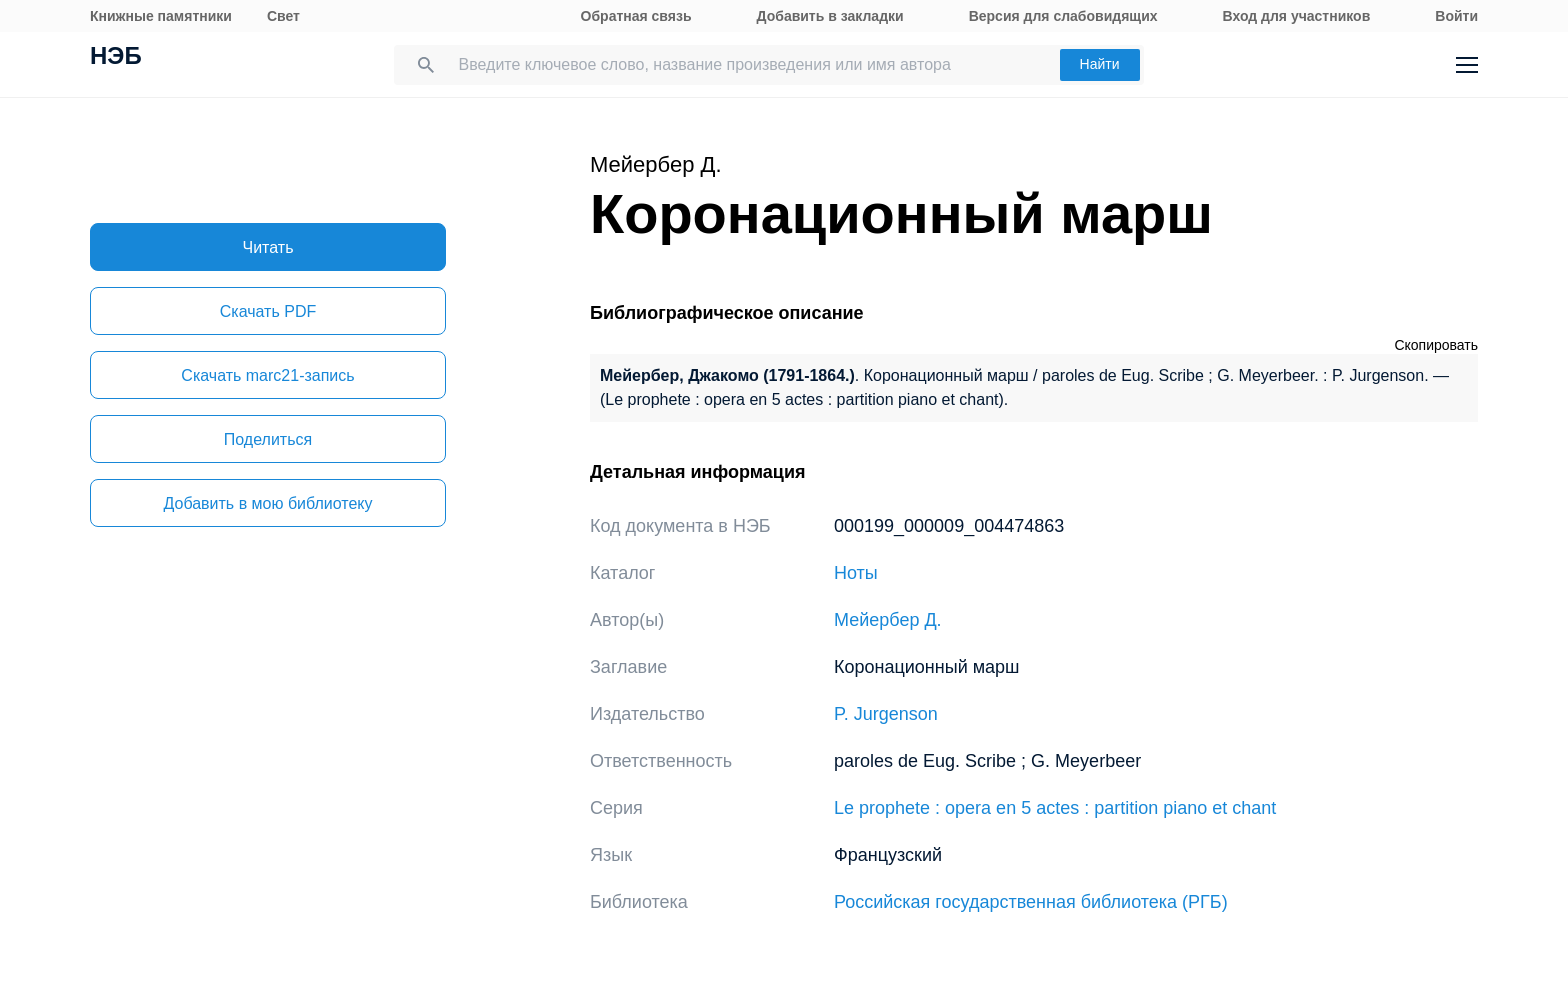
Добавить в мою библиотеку (267, 503)
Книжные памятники (161, 16)
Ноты (856, 573)
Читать (268, 247)
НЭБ (116, 58)
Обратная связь (636, 16)
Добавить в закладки (830, 16)
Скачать (268, 311)
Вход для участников (1297, 16)
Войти (1456, 16)
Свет (283, 16)
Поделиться (268, 439)
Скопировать (1436, 345)
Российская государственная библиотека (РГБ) (1031, 902)
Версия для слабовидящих (1063, 16)
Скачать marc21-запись (267, 375)
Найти (1100, 64)
